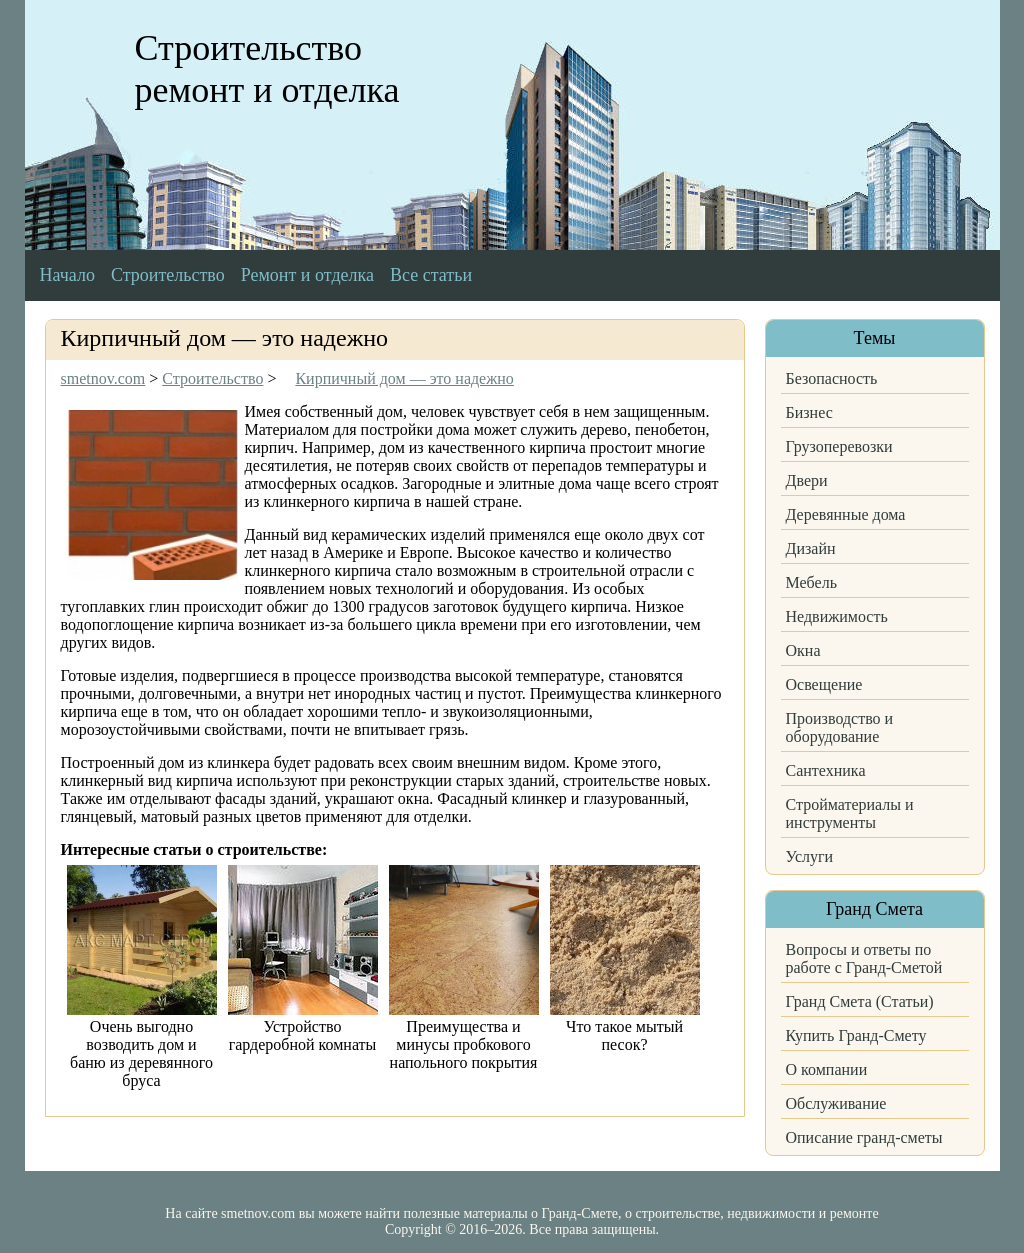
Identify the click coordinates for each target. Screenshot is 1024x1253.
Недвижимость (837, 616)
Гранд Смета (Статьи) (860, 1001)
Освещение (824, 684)
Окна (803, 650)
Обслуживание (836, 1103)
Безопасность (832, 378)
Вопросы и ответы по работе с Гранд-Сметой (864, 958)
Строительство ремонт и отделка (267, 69)
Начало (67, 275)
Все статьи (431, 275)
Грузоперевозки (839, 446)
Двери (807, 480)
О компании (827, 1069)
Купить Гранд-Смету (856, 1035)
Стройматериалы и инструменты (850, 813)
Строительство (168, 275)
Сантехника (826, 770)
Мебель (811, 582)
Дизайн (811, 548)
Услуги (810, 856)
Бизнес (809, 412)
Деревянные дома (846, 514)
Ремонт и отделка (307, 275)
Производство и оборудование (840, 727)
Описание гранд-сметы (864, 1137)
